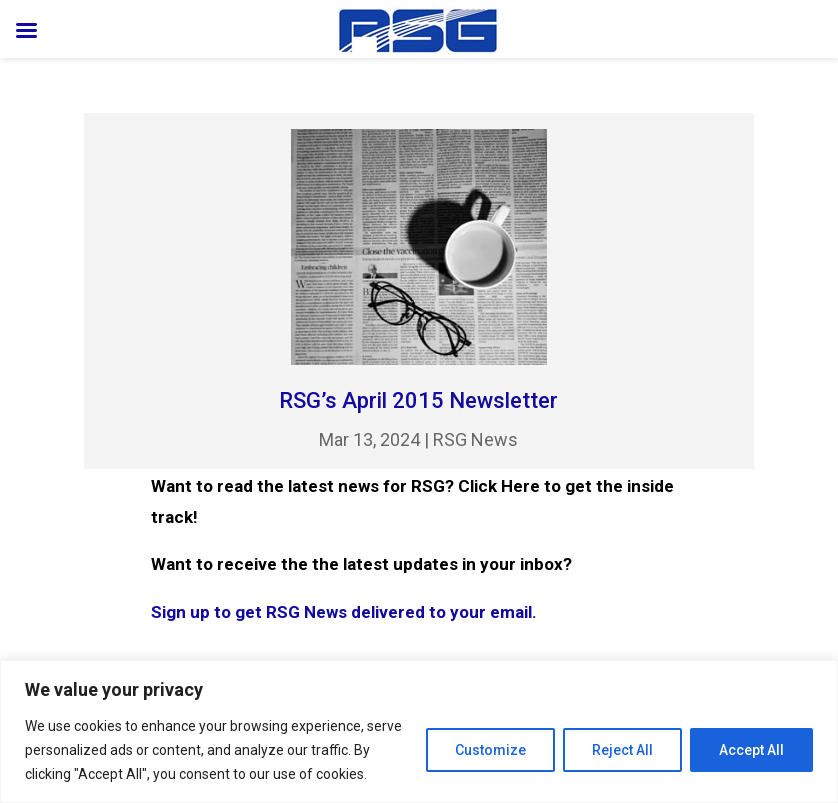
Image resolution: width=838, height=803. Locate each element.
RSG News (475, 439)
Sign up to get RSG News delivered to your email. (344, 612)
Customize (490, 750)
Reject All (622, 750)
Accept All (751, 750)
